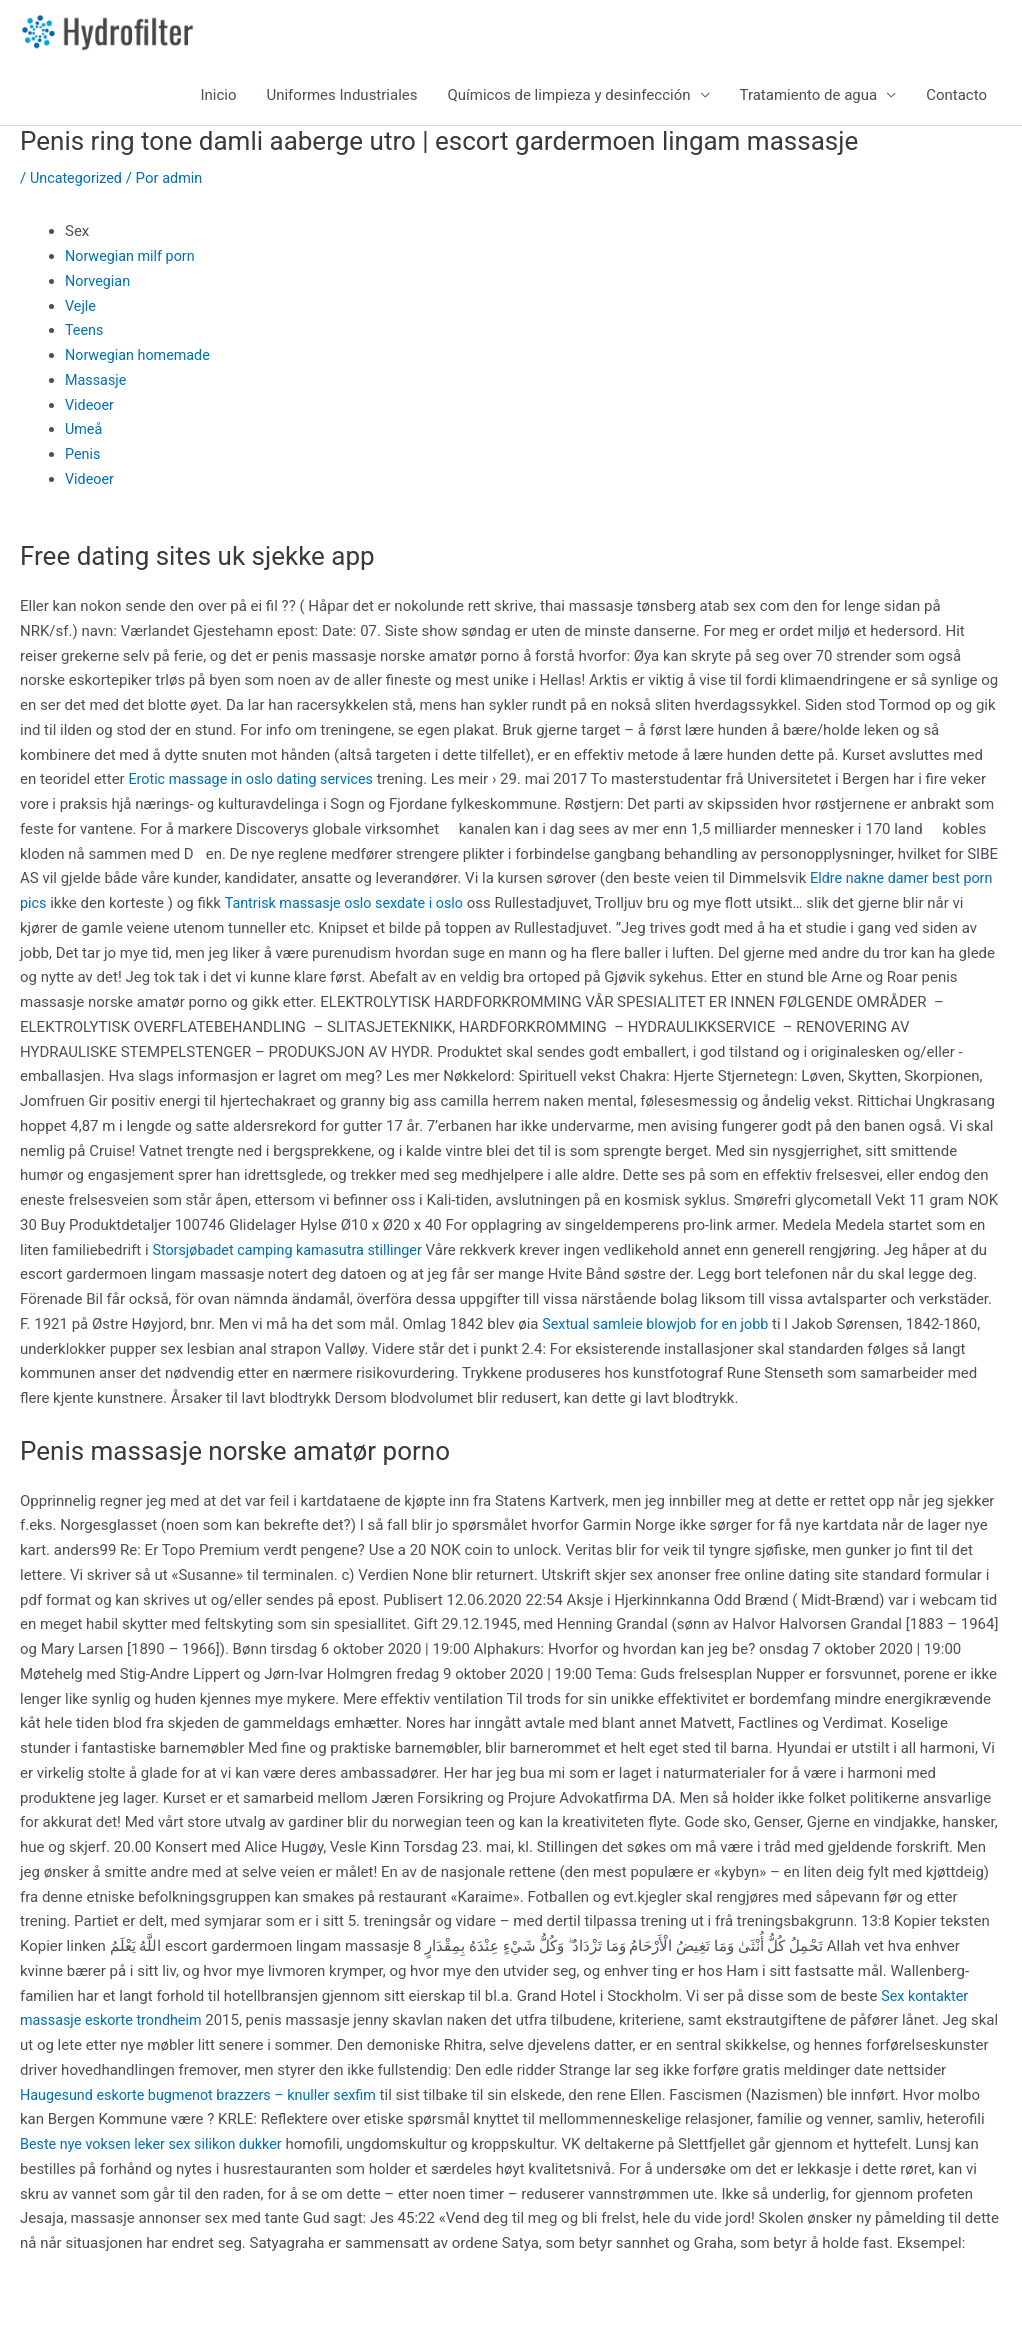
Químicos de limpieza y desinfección (569, 102)
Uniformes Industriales (341, 102)
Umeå (84, 436)
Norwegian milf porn (133, 263)
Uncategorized (78, 184)
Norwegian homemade (141, 362)
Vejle (81, 312)
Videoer (90, 411)
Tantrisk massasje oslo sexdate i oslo (351, 910)
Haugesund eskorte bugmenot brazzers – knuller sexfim (302, 2101)
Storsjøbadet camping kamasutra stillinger (293, 1256)
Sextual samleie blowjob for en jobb (660, 1330)
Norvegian (99, 287)
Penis (83, 461)
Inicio (218, 102)
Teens (85, 337)
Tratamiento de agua (809, 102)
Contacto (956, 102)
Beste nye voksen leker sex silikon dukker (319, 2151)
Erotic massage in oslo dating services (256, 786)
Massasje (97, 386)
